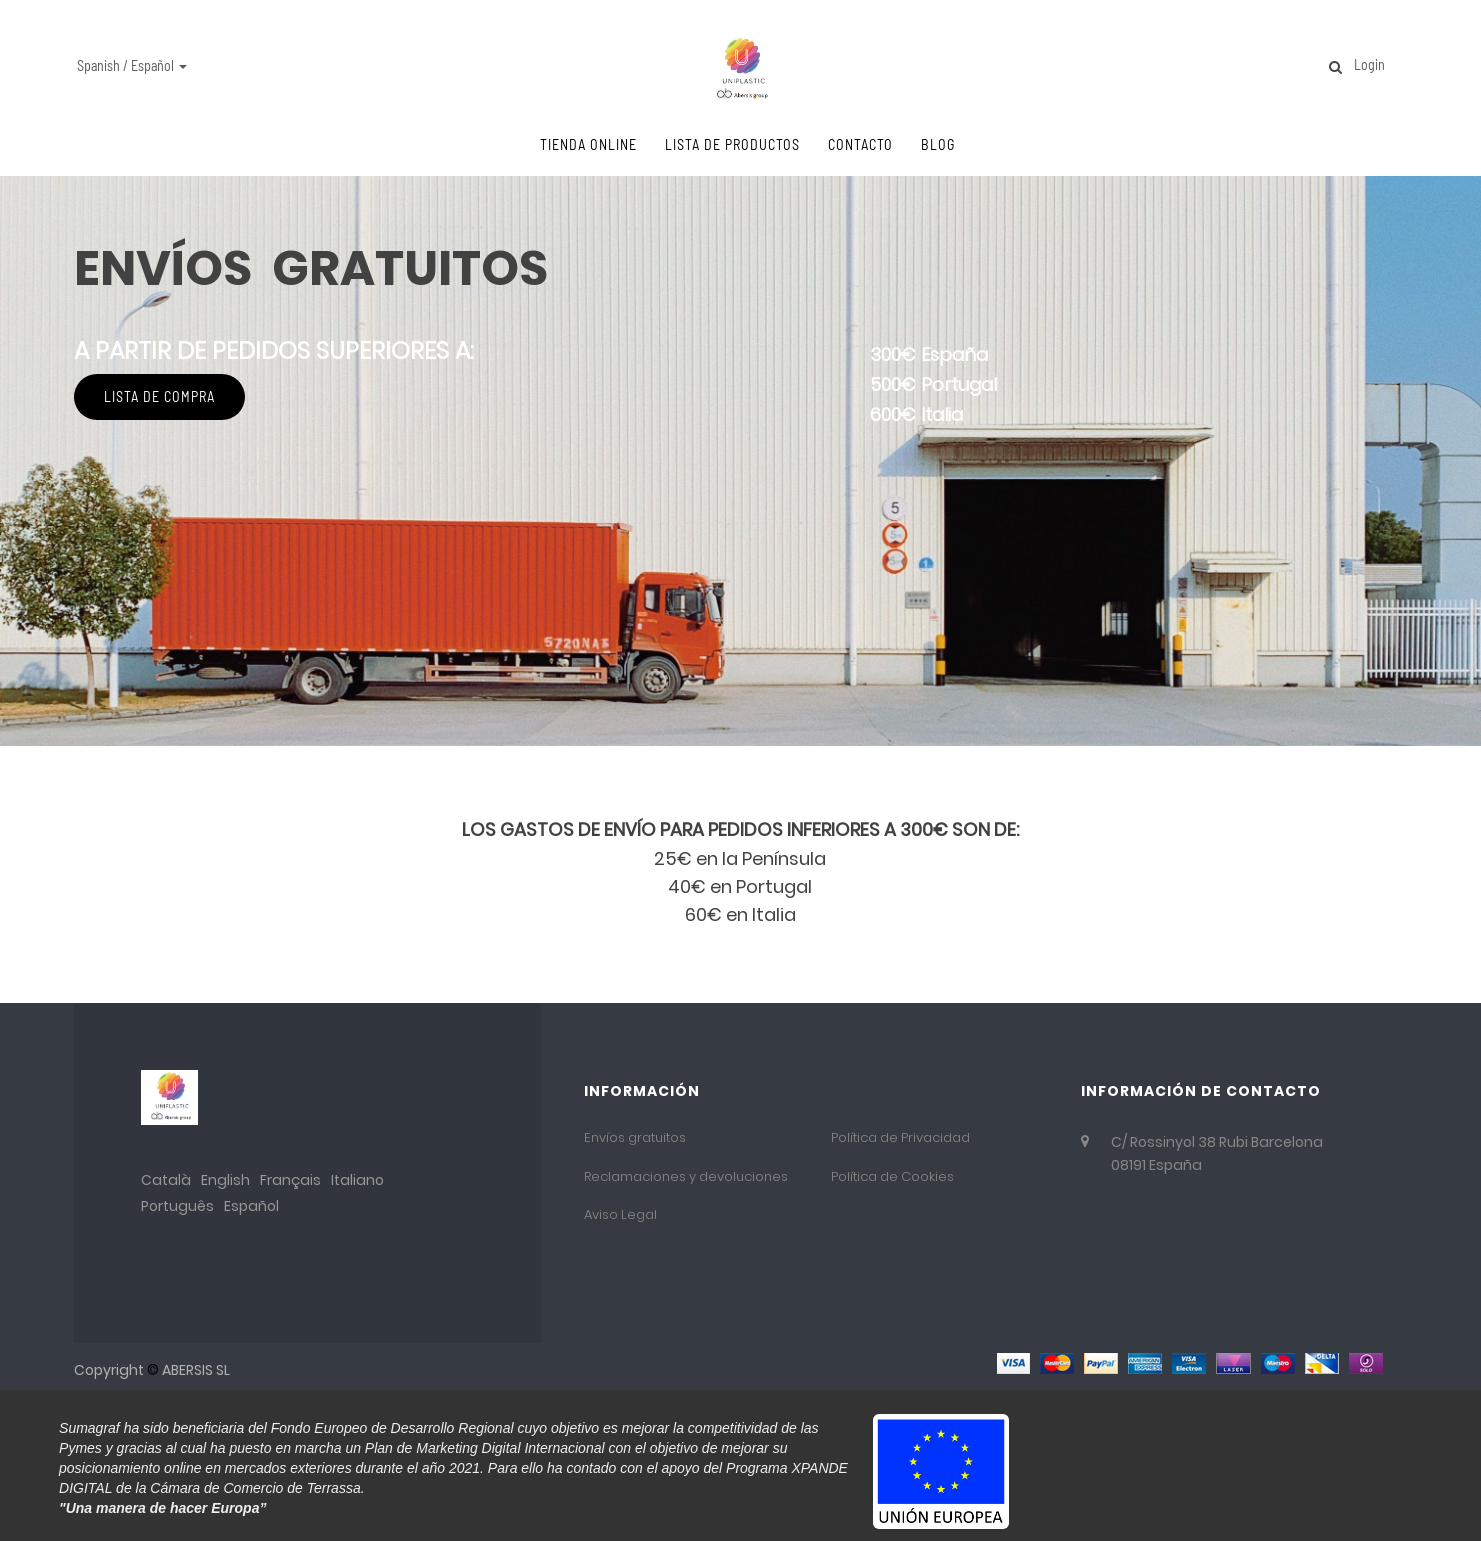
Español (251, 1206)
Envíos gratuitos (635, 1137)
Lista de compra (184, 635)
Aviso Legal (620, 1214)
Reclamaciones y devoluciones (686, 1176)
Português (177, 1206)
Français (290, 1180)
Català (166, 1180)
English (225, 1180)
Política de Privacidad (900, 1137)
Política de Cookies (892, 1176)
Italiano (357, 1180)
